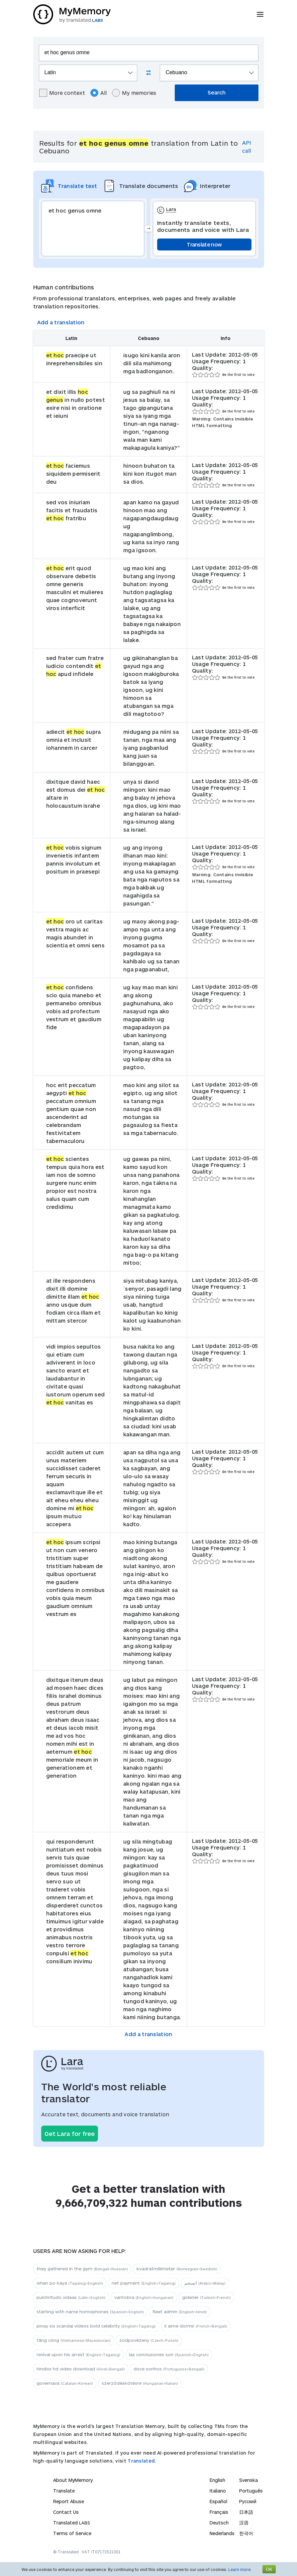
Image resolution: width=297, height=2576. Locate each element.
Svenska (248, 2480)
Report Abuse (68, 2501)
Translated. (142, 2461)
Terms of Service (72, 2533)
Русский (247, 2501)
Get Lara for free (70, 2133)
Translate (64, 2491)
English (217, 2480)
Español (218, 2501)
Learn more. (239, 2569)
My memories (134, 93)
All (98, 93)
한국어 (246, 2533)
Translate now (204, 244)
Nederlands (222, 2533)
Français (219, 2512)
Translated (71, 2522)
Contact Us (66, 2512)
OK (269, 2569)
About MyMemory (73, 2480)
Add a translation (61, 322)
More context (62, 93)
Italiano (218, 2491)
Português (251, 2491)
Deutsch (219, 2522)
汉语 (243, 2522)
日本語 (246, 2512)
